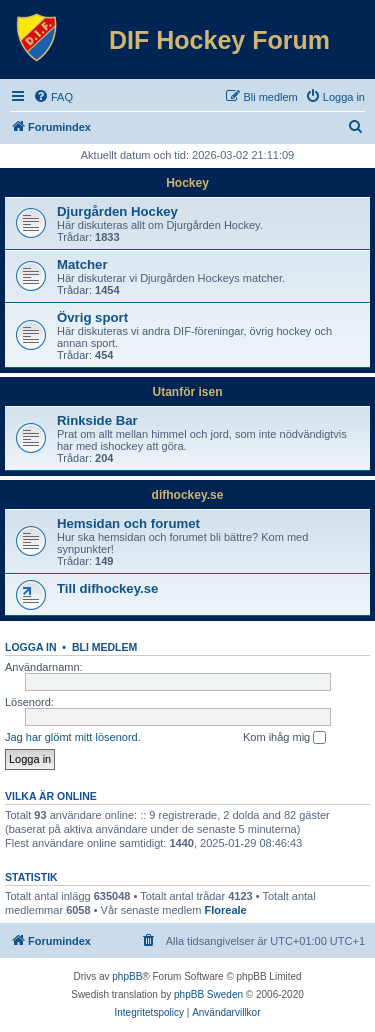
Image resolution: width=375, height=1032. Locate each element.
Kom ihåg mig (284, 738)
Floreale (226, 910)
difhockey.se (188, 495)
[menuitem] (53, 97)
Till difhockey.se (107, 588)
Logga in (31, 647)
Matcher (82, 264)
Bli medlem (104, 647)
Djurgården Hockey (117, 211)
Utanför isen (187, 392)
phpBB (127, 976)
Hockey (187, 183)
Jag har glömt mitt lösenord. (73, 737)
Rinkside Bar (97, 420)
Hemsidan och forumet (128, 523)
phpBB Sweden (208, 994)
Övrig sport (92, 317)
